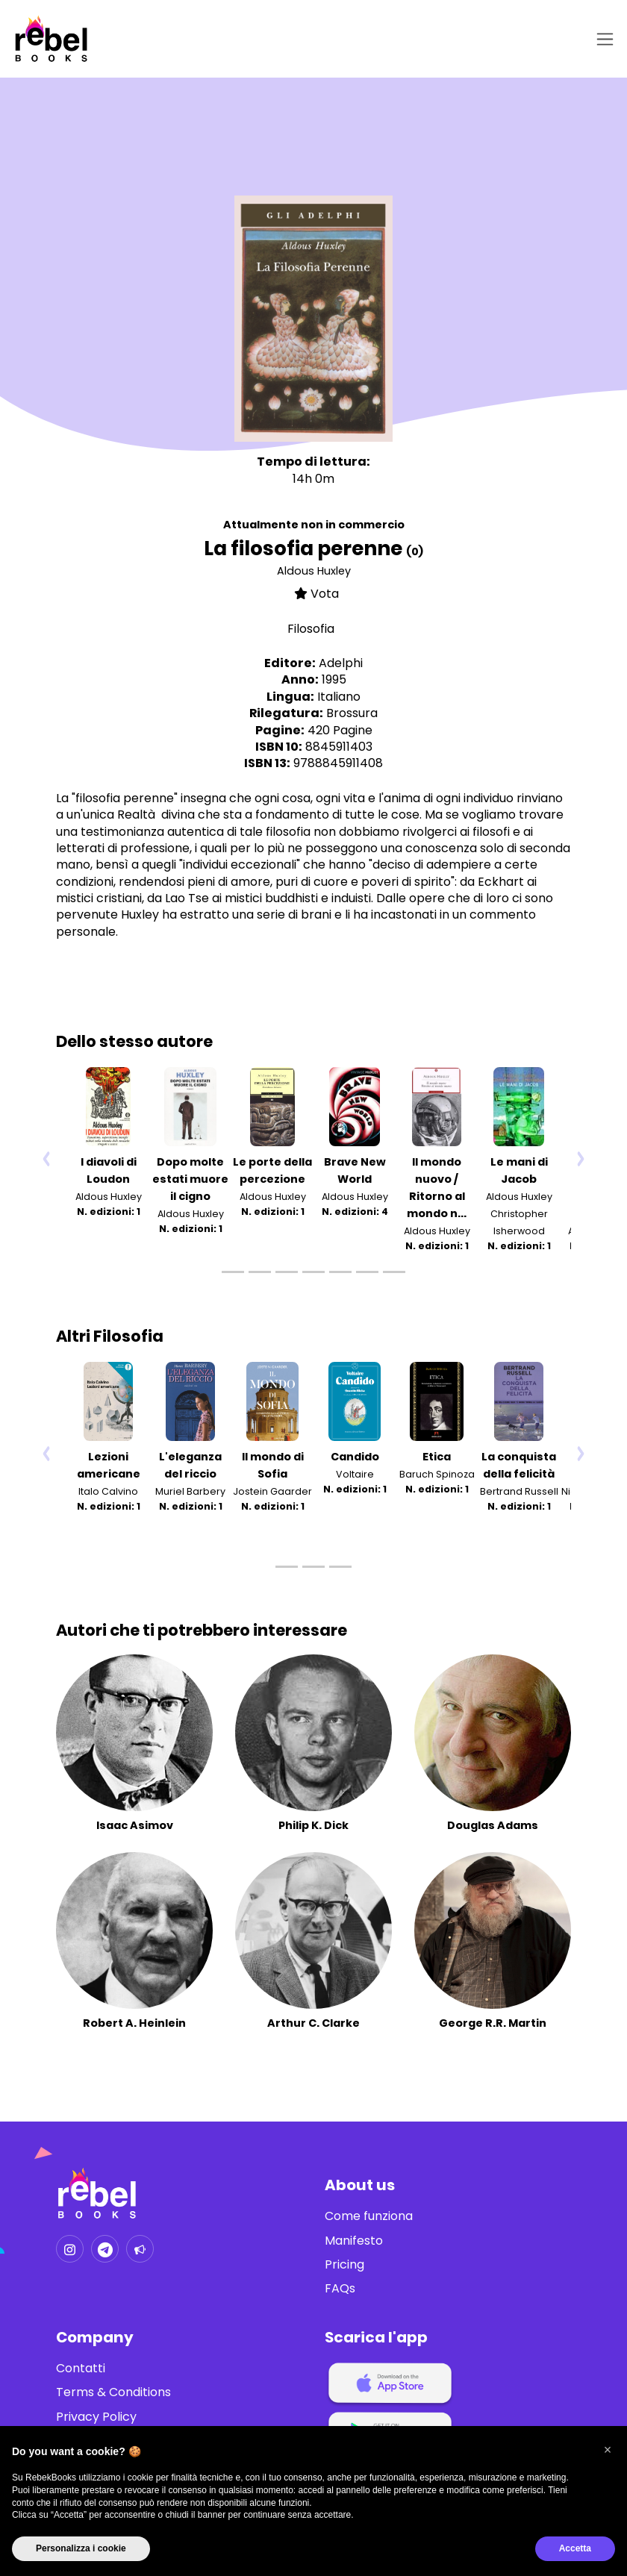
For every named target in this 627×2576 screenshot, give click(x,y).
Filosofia (310, 628)
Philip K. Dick (313, 1825)
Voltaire (355, 1474)
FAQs (340, 2289)
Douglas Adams (492, 1825)
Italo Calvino (108, 1491)
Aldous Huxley (314, 570)
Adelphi (341, 663)
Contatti (80, 2368)
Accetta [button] (575, 2548)
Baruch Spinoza (437, 1474)
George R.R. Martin (492, 2023)
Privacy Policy (96, 2417)
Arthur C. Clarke (313, 2023)
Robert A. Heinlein (134, 2023)
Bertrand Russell (519, 1491)
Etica (436, 1456)
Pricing (344, 2265)
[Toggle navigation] (602, 39)
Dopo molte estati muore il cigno (190, 1179)
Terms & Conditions (113, 2392)
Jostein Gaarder (272, 1491)
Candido (355, 1456)
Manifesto (354, 2241)
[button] (608, 2450)
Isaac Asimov (134, 1825)
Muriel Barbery (190, 1491)
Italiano (339, 696)
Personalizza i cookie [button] (81, 2548)
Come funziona (369, 2216)
